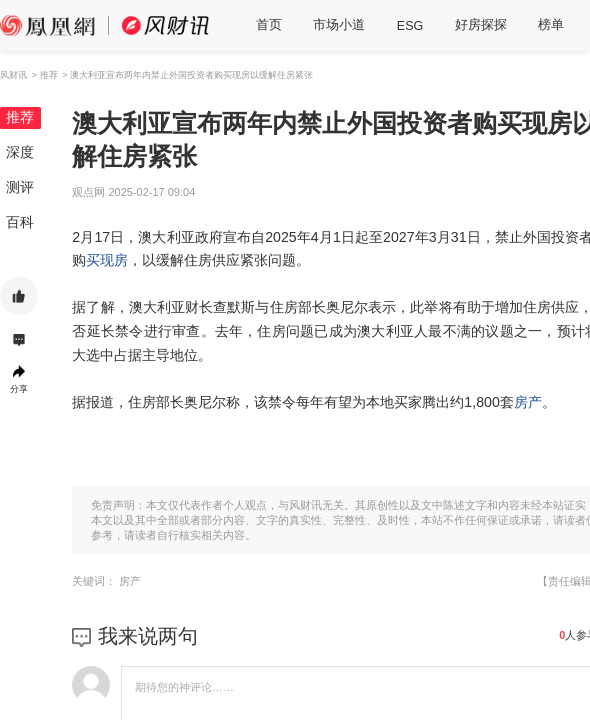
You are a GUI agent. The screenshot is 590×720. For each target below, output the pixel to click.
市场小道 (339, 25)
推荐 (20, 117)
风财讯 (13, 74)
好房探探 (481, 25)
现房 (114, 260)
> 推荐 (44, 74)
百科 (20, 222)
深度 (20, 152)
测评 (20, 187)
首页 (269, 25)
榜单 (551, 25)
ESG (410, 26)
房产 (528, 402)
